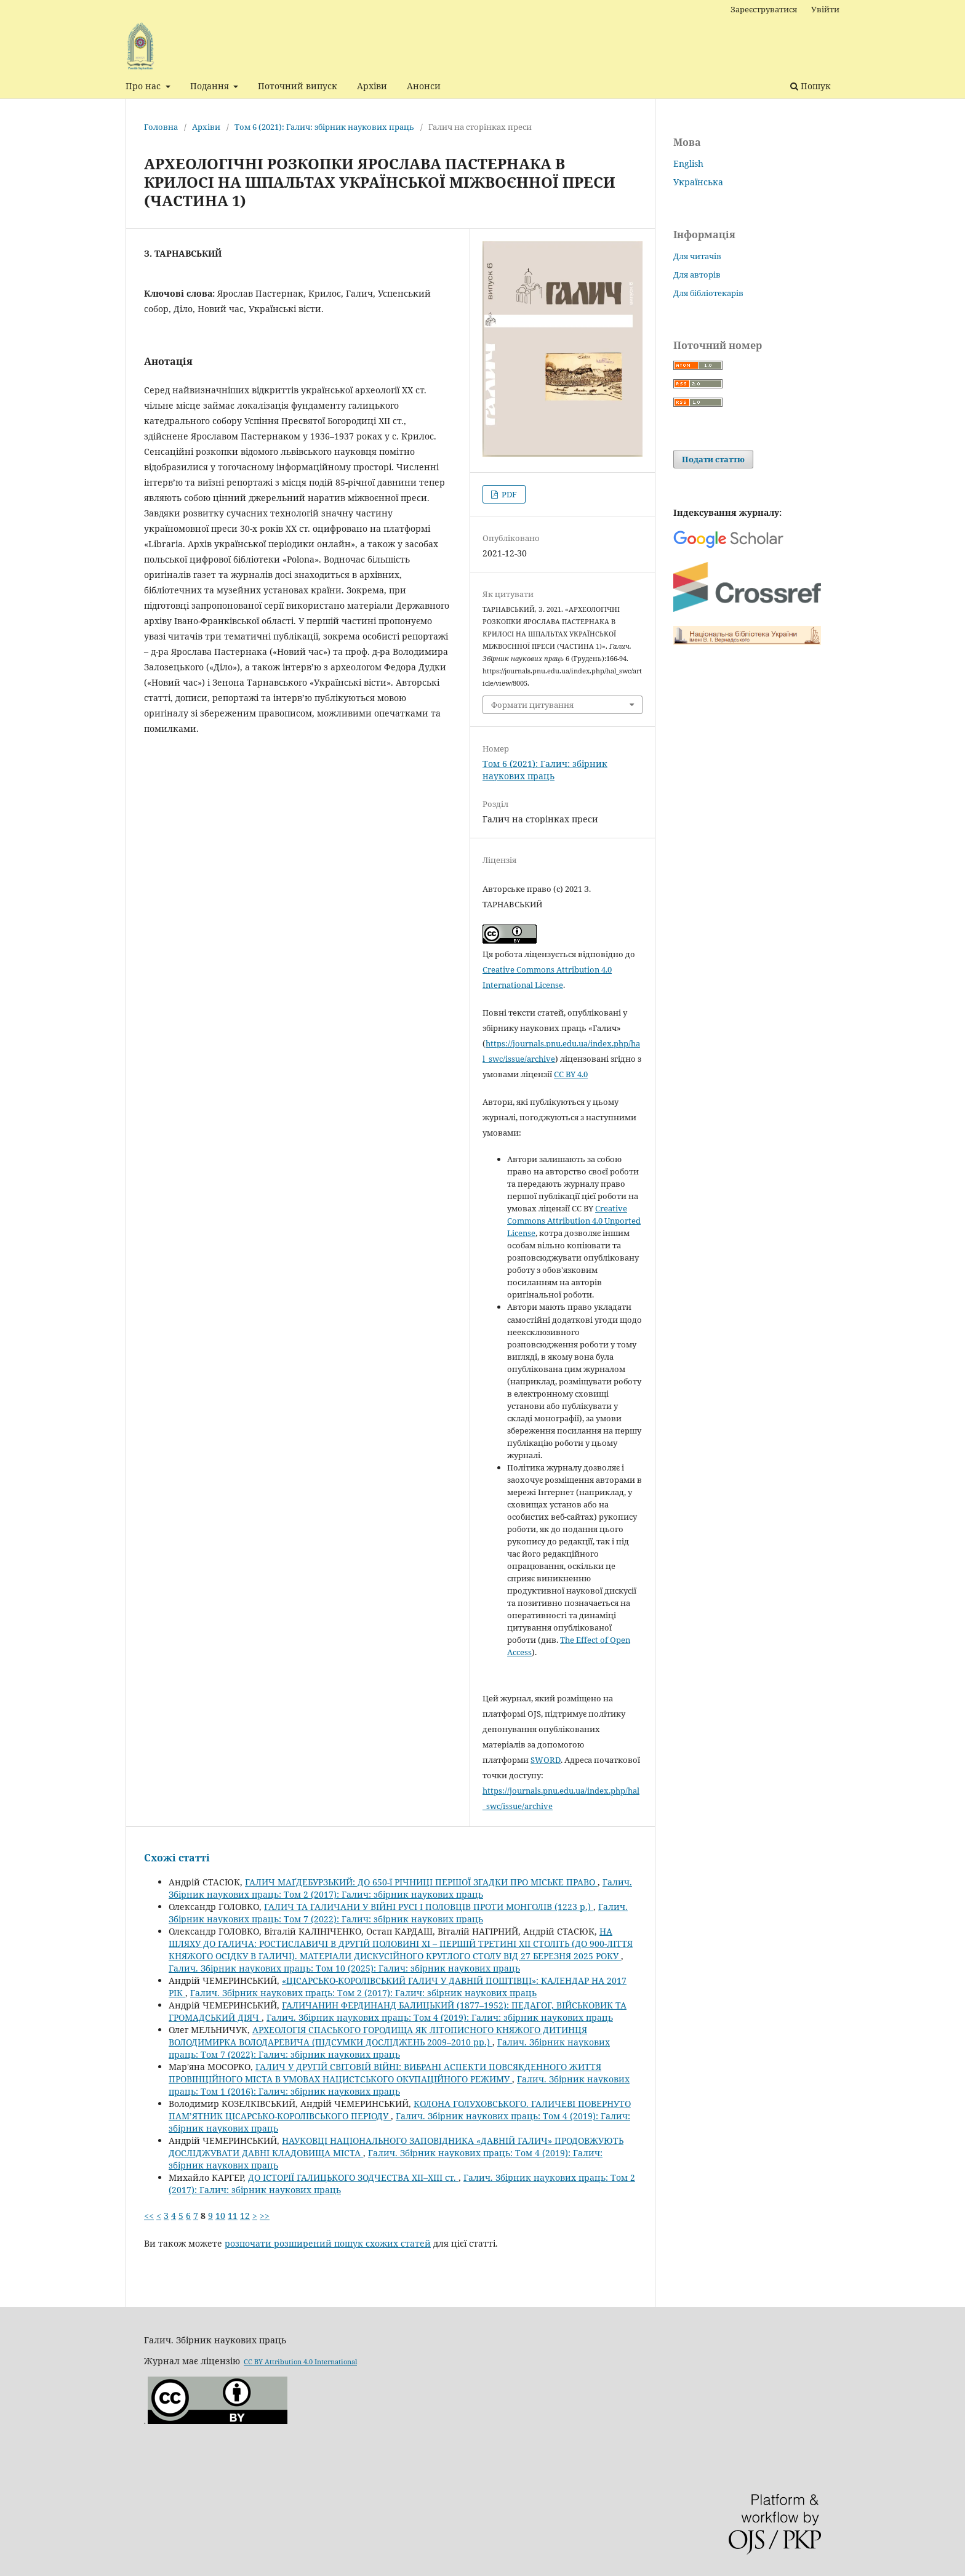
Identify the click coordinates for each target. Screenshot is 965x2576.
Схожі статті (177, 1857)
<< (149, 2215)
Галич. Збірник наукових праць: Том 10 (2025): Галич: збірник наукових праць (344, 1968)
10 (220, 2215)
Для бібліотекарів (708, 293)
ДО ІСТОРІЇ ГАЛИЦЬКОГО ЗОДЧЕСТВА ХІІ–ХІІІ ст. (353, 2177)
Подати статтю (713, 459)
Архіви (372, 86)
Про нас (144, 86)
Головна (161, 126)
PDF (508, 494)
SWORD (546, 1759)
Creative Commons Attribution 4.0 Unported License (574, 1220)
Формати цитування (532, 704)
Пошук (810, 86)
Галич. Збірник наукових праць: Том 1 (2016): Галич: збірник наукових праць (399, 2085)
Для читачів (697, 256)
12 (245, 2215)
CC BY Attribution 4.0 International (300, 2361)
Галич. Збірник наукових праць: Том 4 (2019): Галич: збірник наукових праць (439, 2017)
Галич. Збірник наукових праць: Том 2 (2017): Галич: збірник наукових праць (400, 1888)
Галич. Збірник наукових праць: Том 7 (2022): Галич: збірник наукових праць (398, 1913)
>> (265, 2215)
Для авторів (697, 274)
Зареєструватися (764, 9)
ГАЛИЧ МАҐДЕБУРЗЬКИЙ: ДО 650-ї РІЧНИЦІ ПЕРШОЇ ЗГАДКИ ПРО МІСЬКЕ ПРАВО (421, 1882)
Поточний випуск (297, 86)
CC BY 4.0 (571, 1074)
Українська (698, 182)
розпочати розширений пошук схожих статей (328, 2243)
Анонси (424, 86)
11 (233, 2215)
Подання (210, 86)
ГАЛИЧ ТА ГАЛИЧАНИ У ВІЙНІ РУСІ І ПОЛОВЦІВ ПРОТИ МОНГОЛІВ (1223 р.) (428, 1906)
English (688, 163)
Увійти (825, 9)
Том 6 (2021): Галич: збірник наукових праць (324, 126)
